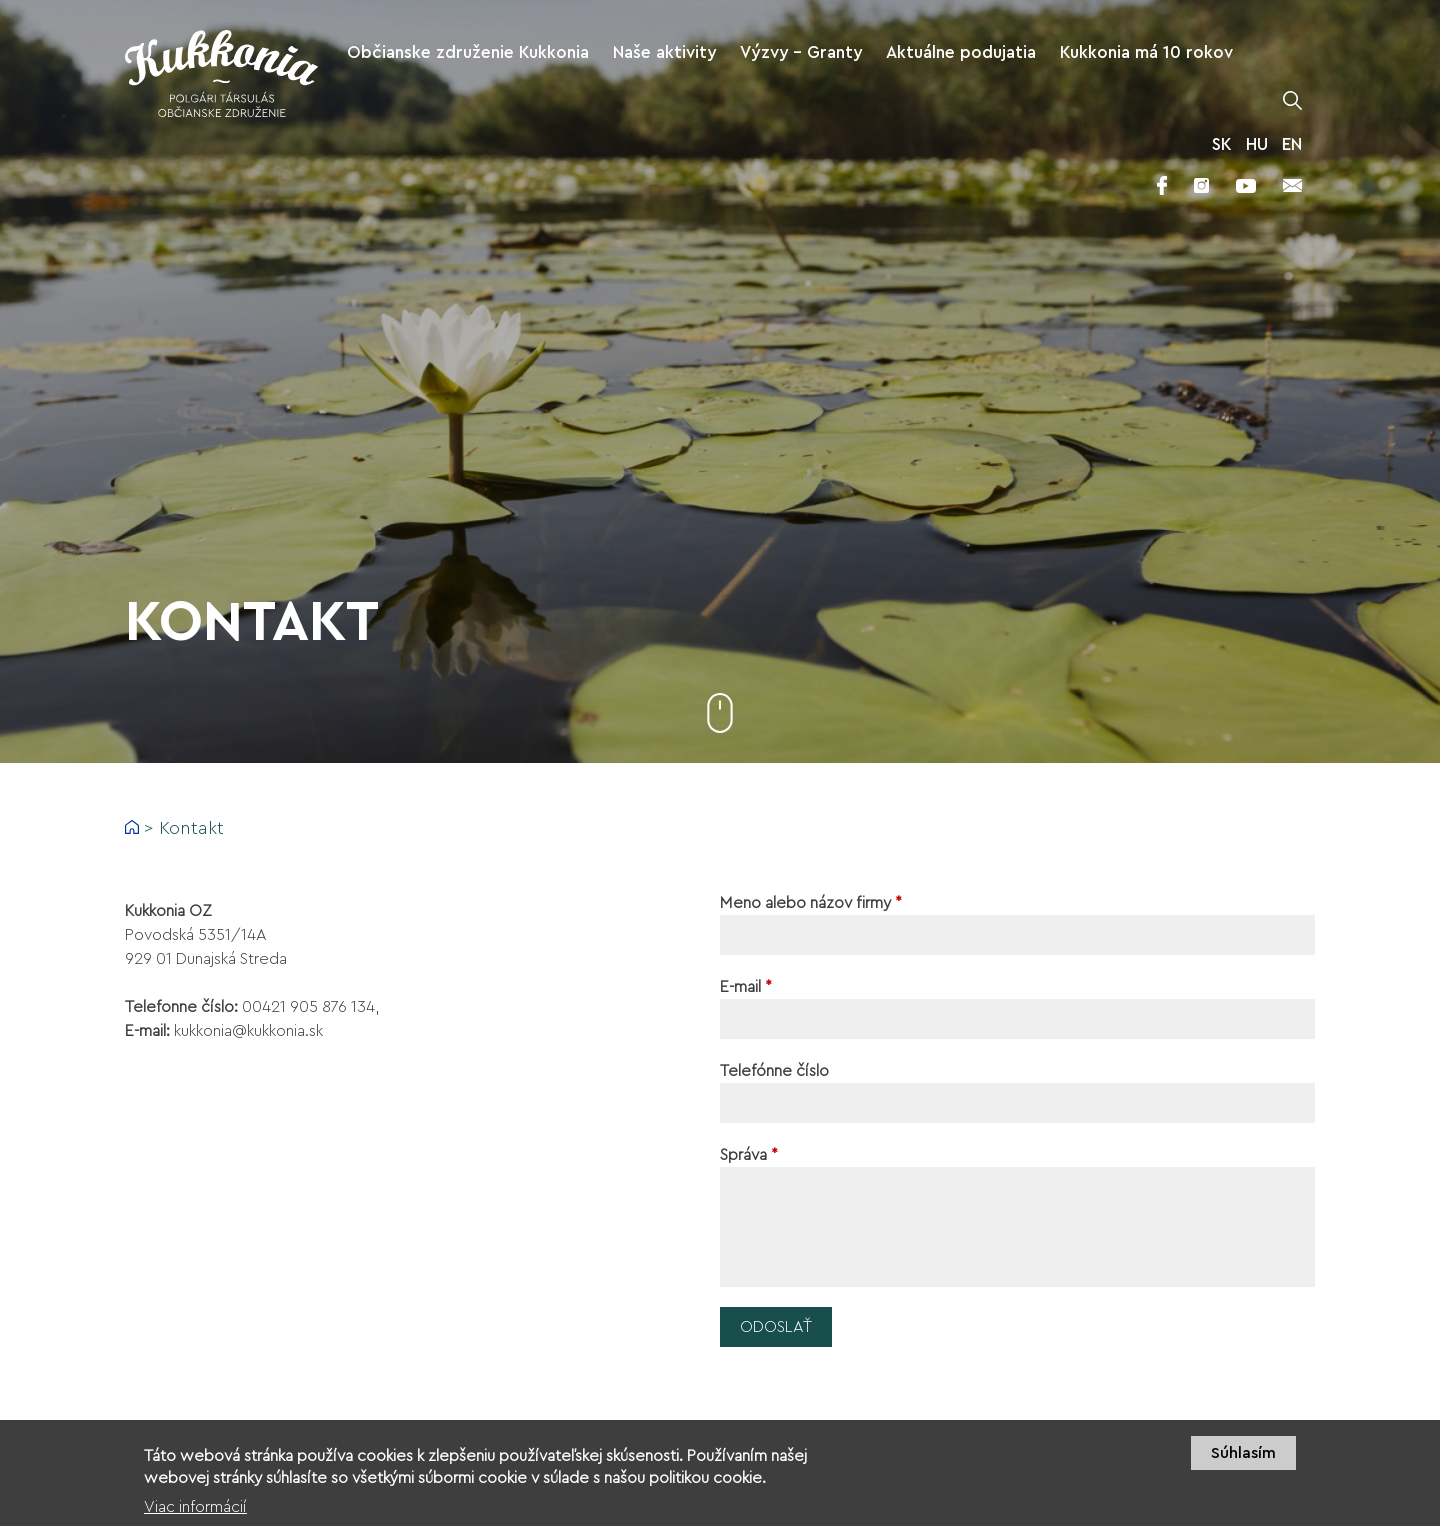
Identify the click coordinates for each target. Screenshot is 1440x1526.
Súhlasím (1243, 1459)
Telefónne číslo (774, 1071)
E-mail (746, 987)
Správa (749, 1155)
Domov (132, 827)
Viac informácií (195, 1513)
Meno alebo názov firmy (811, 903)
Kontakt (191, 828)
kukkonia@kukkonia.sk (248, 1031)
